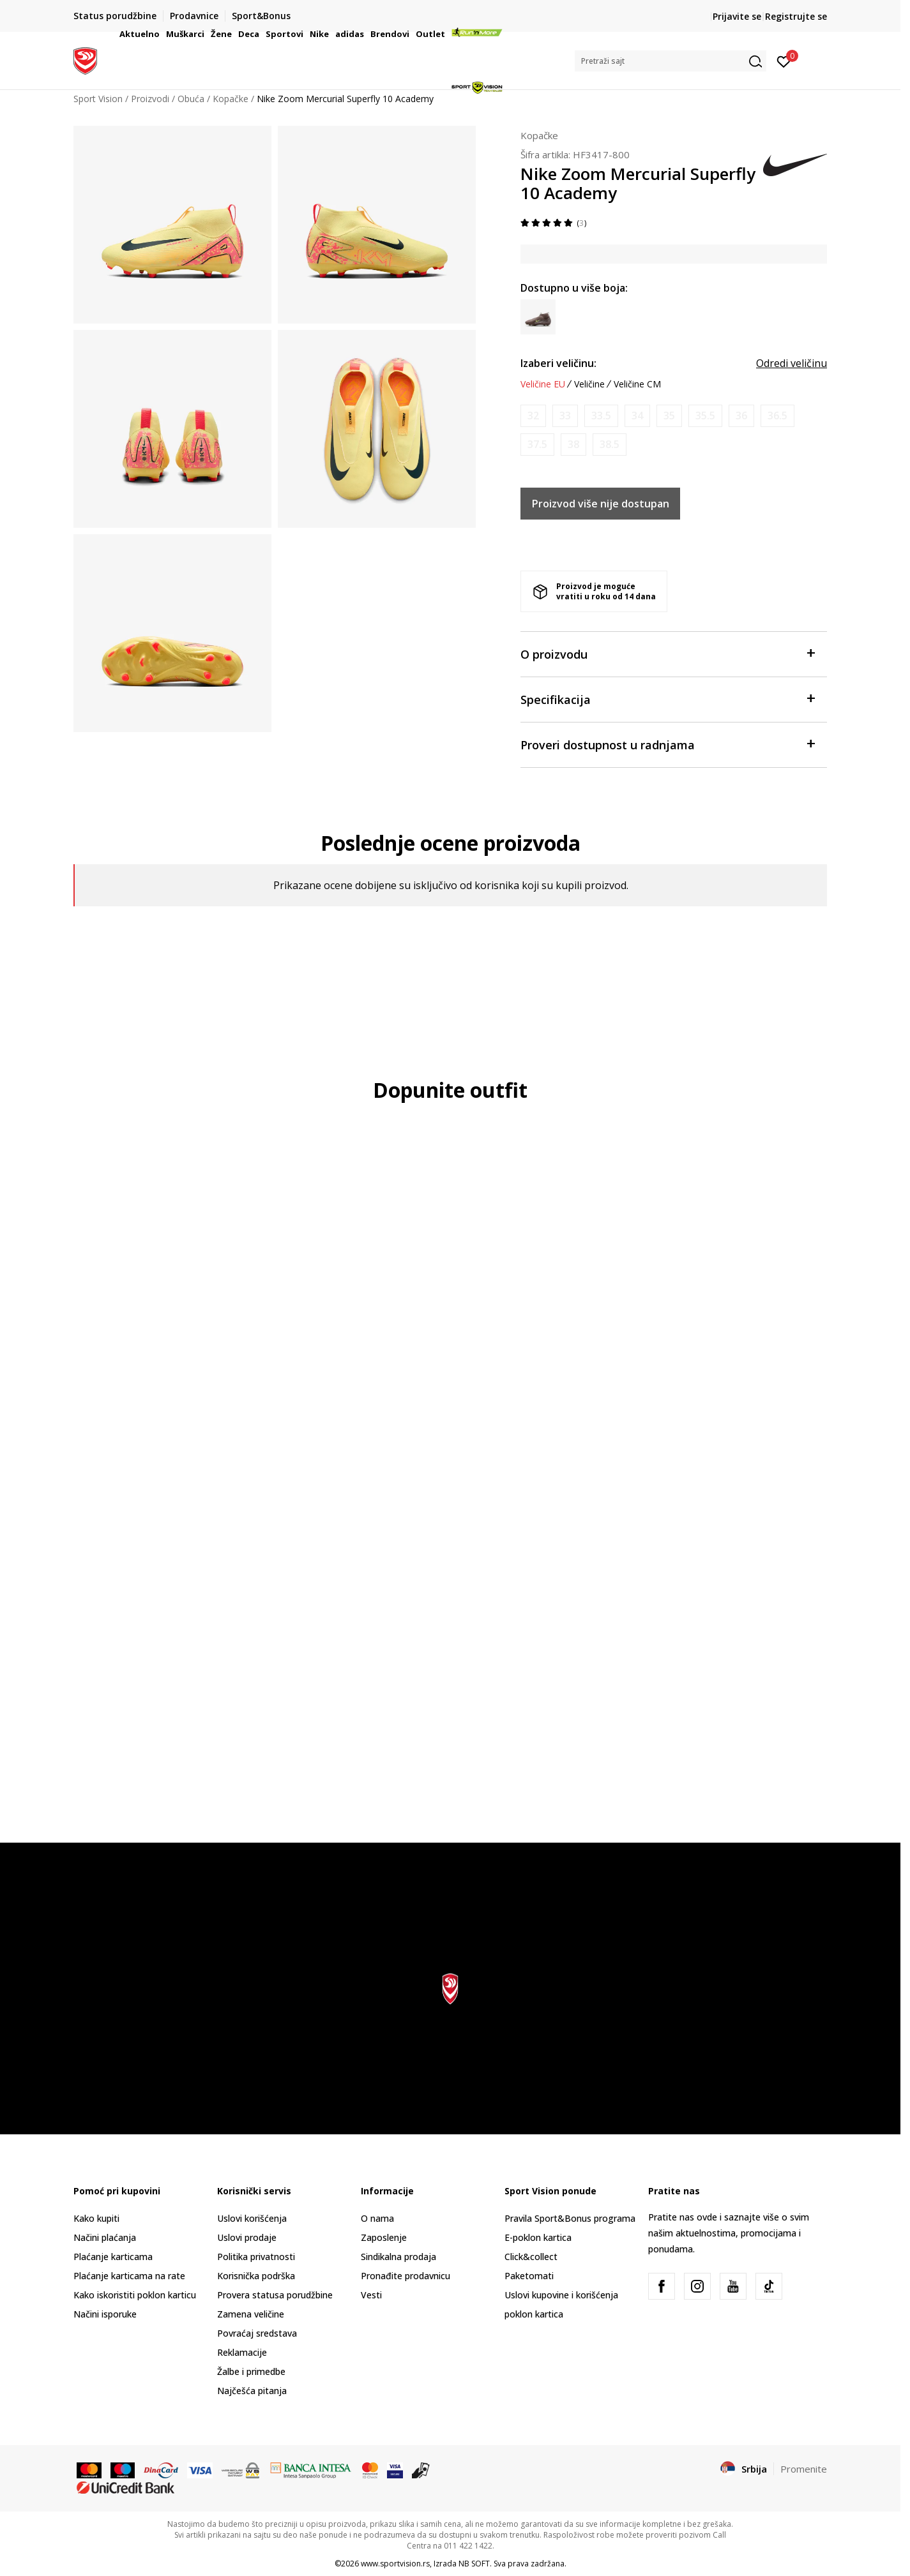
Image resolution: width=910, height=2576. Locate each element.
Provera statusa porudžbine (275, 2295)
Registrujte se (796, 16)
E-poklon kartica (538, 2237)
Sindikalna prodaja (398, 2256)
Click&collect (530, 2256)
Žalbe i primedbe (251, 2371)
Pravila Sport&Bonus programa (569, 2218)
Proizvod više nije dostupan (600, 504)
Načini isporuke (105, 2314)
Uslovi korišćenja (252, 2218)
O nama (377, 2218)
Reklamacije (242, 2352)
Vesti (371, 2295)
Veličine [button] (589, 384)
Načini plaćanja (104, 2237)
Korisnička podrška (256, 2276)
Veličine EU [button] (542, 384)
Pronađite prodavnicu (405, 2276)
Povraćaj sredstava (257, 2333)
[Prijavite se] (784, 60)
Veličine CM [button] (637, 384)
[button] (670, 60)
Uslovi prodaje (247, 2237)
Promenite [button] (803, 2468)
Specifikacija (667, 698)
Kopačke (539, 135)
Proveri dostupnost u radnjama (667, 744)
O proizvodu (667, 653)
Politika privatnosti (256, 2256)
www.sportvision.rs (395, 2563)
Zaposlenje (384, 2237)
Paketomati (529, 2276)
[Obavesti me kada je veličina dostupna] (533, 416)
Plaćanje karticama (113, 2256)
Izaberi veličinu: (558, 363)
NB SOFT (474, 2563)
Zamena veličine (250, 2314)
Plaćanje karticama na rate (129, 2276)
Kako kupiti (96, 2218)
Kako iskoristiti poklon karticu (134, 2295)
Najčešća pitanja (252, 2391)
